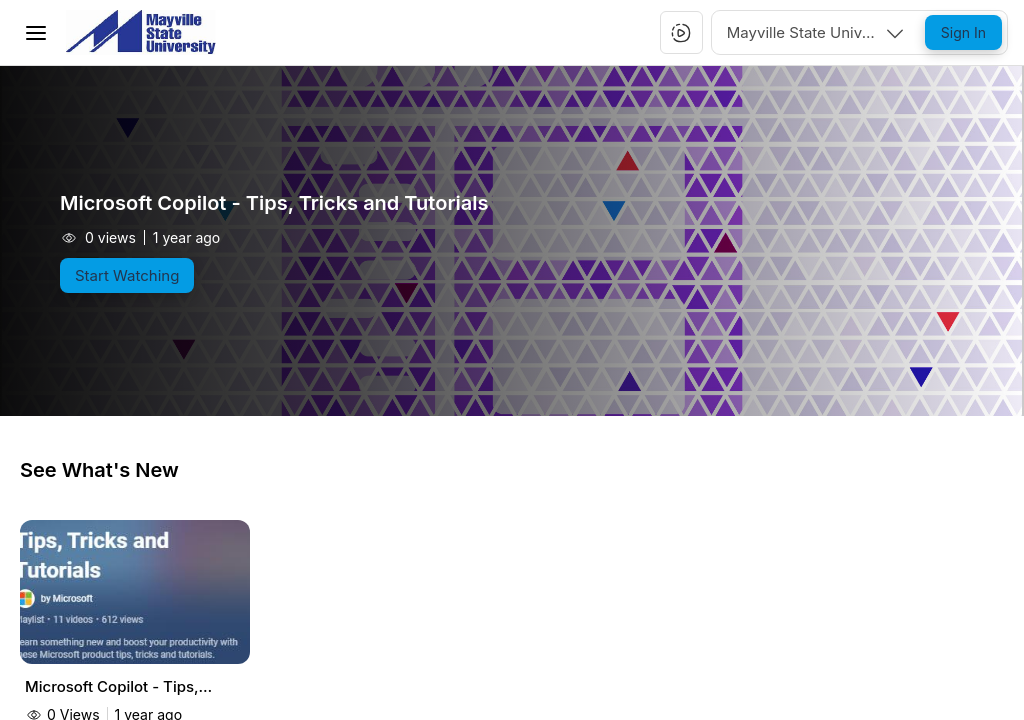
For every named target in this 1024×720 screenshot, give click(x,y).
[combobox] (817, 32)
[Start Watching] (127, 275)
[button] (681, 33)
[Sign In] (963, 32)
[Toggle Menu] (36, 33)
